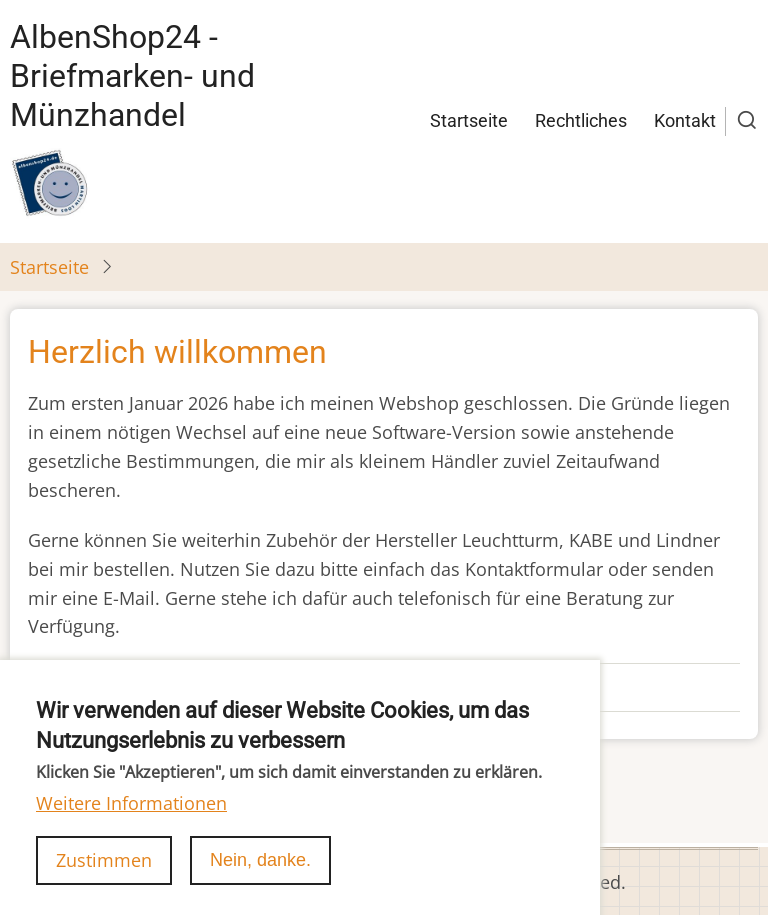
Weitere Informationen (131, 825)
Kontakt (685, 120)
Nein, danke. (260, 882)
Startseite (469, 120)
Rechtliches (581, 120)
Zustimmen (104, 882)
